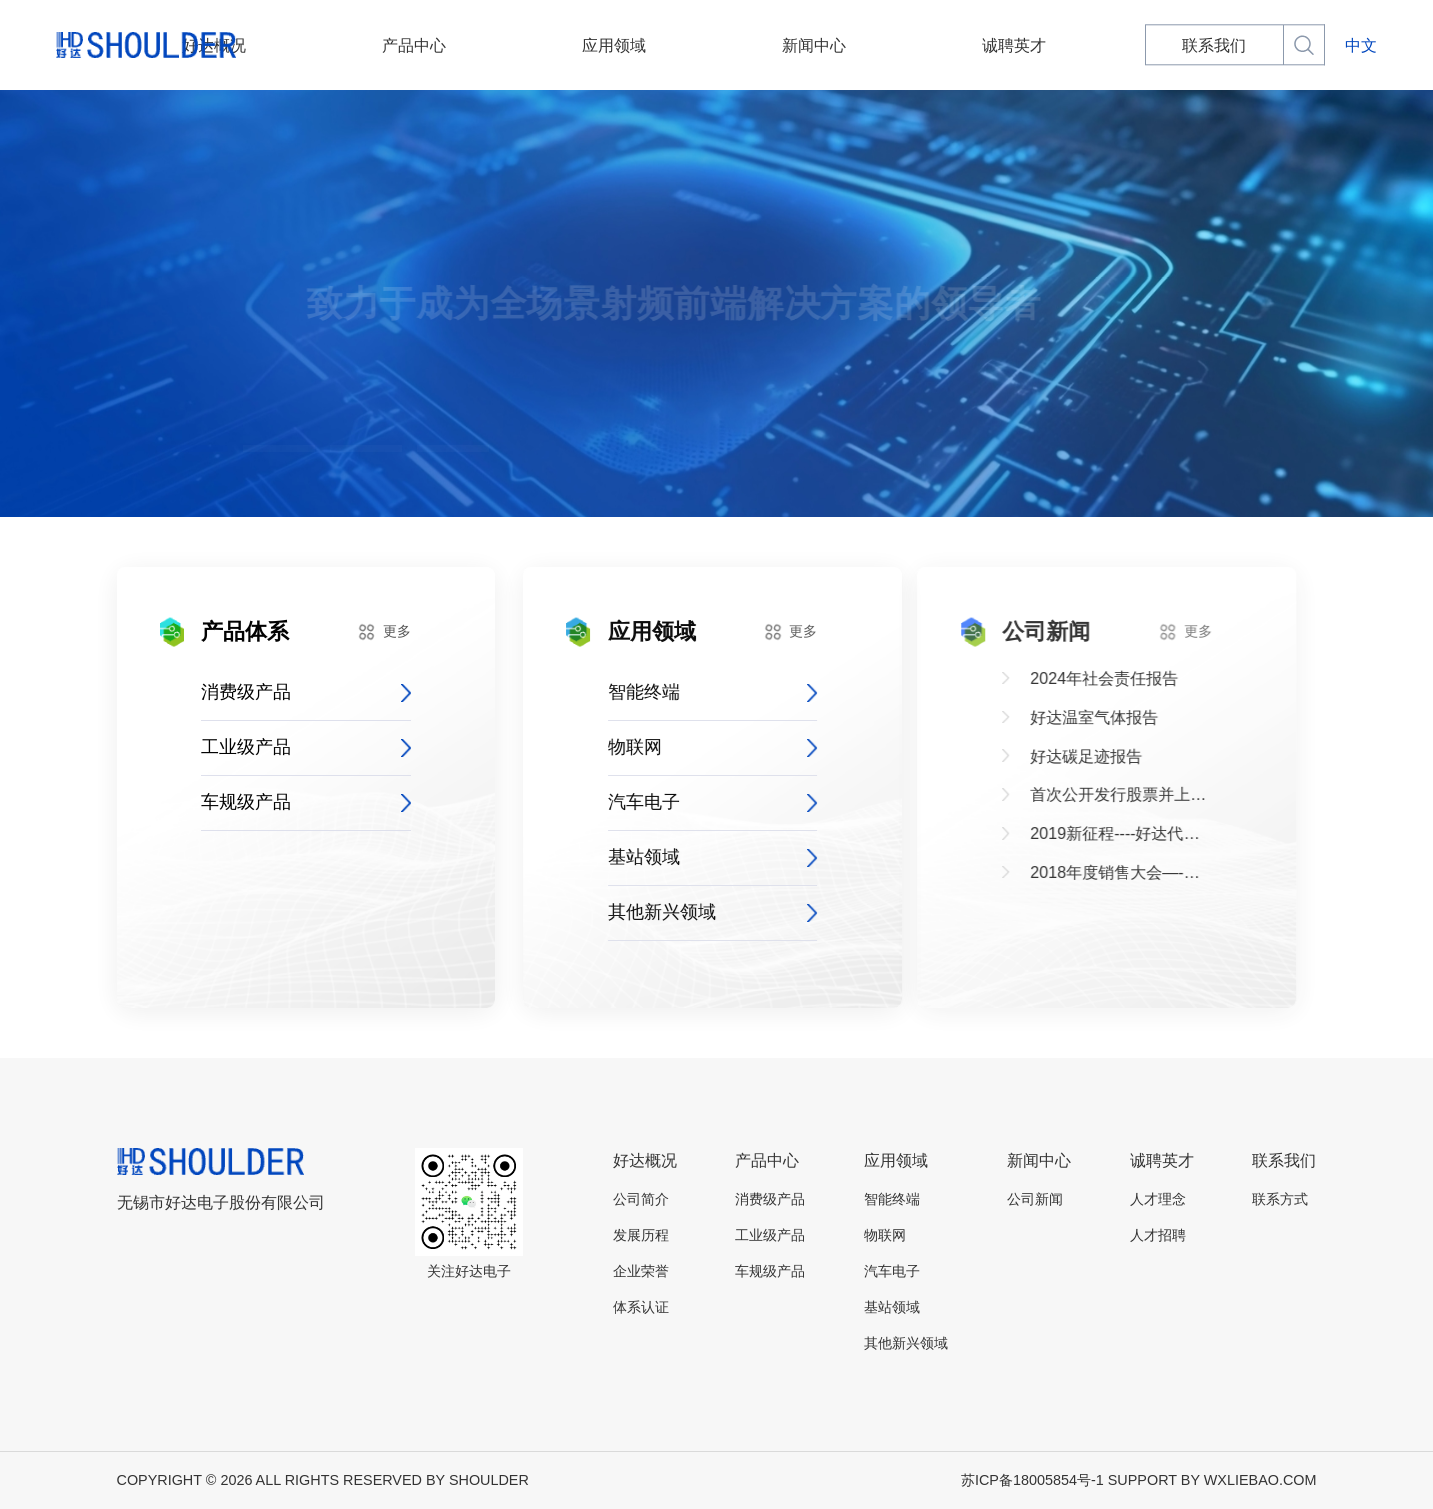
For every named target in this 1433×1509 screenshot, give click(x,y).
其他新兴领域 (699, 912)
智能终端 (699, 692)
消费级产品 (303, 692)
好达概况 (346, 45)
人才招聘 (1158, 1235)
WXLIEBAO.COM (1260, 1480)
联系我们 (1075, 45)
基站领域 (699, 857)
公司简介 (641, 1199)
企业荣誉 (641, 1271)
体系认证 (641, 1307)
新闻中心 (784, 45)
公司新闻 (1035, 1199)
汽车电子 (699, 802)
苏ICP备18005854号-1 (1032, 1480)
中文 (1361, 45)
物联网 (699, 747)
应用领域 (638, 45)
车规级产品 (303, 802)
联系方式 (1280, 1199)
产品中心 (492, 45)
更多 (380, 632)
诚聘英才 (929, 45)
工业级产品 (303, 747)
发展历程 (641, 1235)
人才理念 (1158, 1199)
